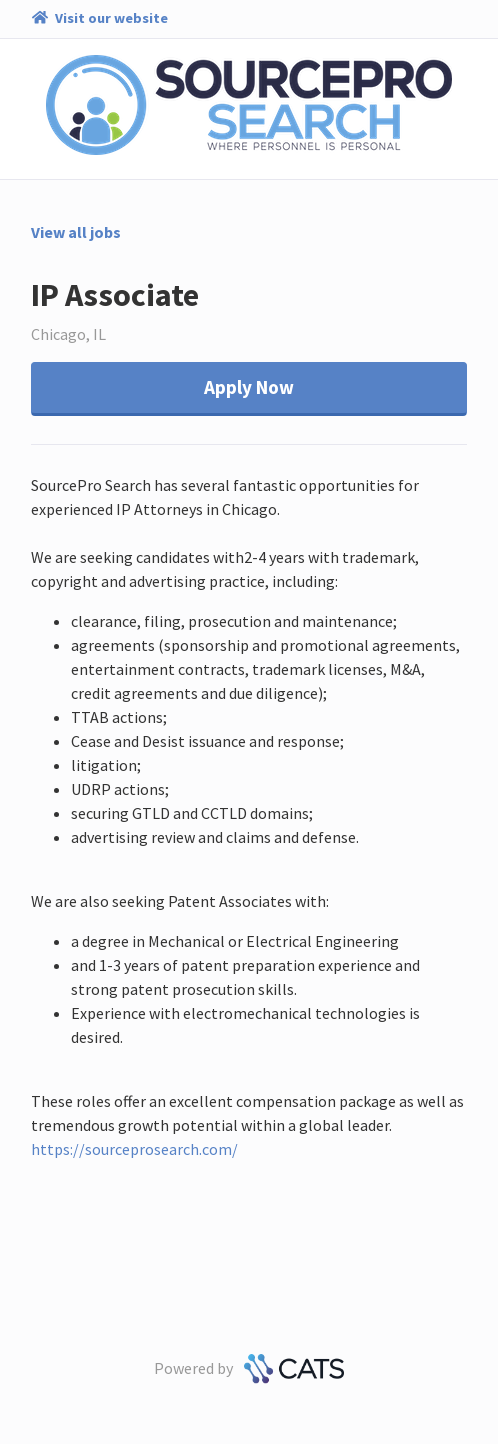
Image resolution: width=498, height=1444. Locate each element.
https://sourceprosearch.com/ (134, 1149)
